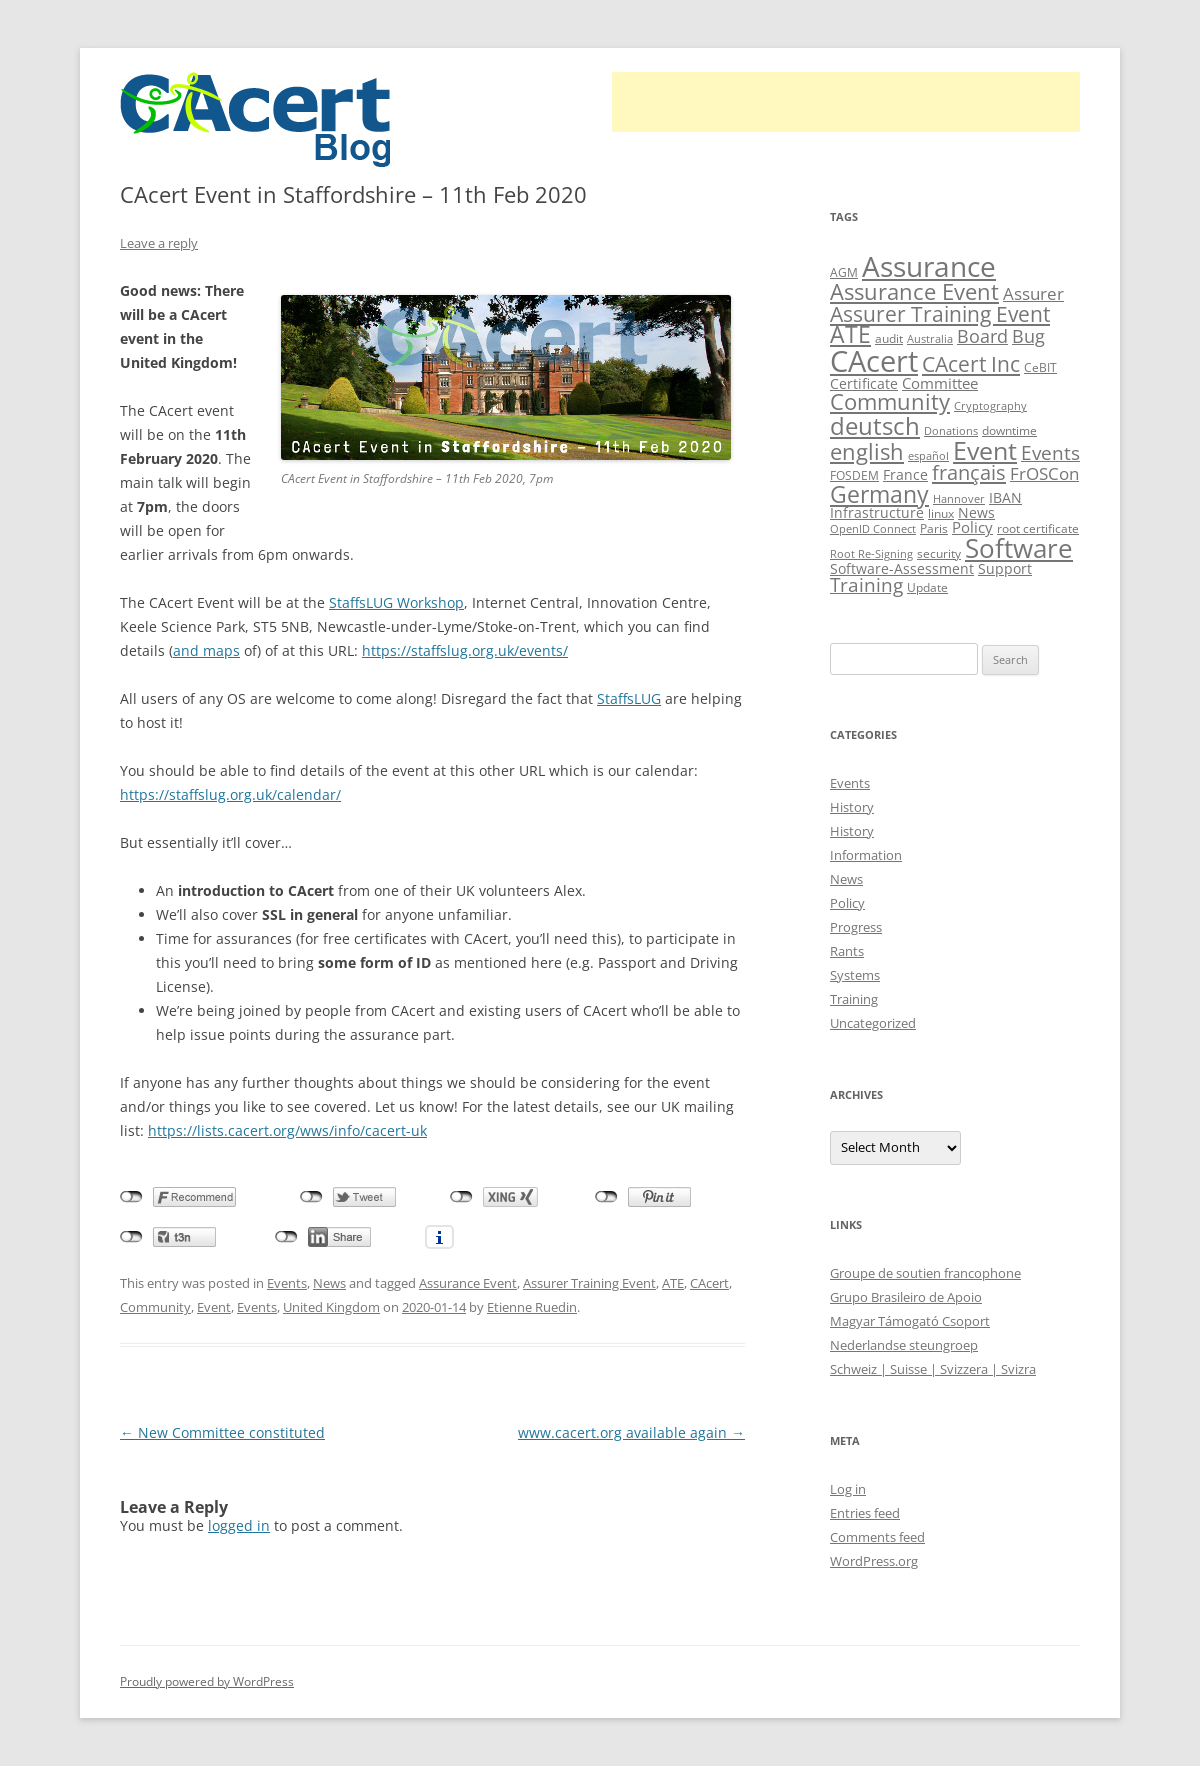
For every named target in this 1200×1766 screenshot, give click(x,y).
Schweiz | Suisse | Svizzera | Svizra (933, 1369)
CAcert (709, 1283)
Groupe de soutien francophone (925, 1273)
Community (155, 1307)
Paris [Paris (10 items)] (934, 528)
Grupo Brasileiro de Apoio (906, 1297)
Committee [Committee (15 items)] (940, 383)
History (852, 807)
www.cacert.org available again (631, 1432)
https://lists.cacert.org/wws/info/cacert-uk (287, 1130)
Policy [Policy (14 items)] (972, 527)
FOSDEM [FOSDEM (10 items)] (854, 475)
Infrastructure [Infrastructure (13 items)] (877, 512)
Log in (848, 1489)
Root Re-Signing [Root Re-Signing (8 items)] (871, 554)
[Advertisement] (846, 102)
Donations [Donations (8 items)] (951, 431)
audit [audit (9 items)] (889, 338)
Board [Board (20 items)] (982, 336)
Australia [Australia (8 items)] (930, 339)
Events (287, 1283)
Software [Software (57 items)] (1019, 548)
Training (854, 999)
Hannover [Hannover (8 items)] (959, 499)
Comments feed (877, 1537)
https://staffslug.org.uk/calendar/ (230, 794)
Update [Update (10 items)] (927, 587)
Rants (847, 951)
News (329, 1283)
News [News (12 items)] (976, 512)
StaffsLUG (629, 698)
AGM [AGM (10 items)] (844, 272)
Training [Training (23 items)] (866, 584)
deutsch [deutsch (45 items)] (875, 425)
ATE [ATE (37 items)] (850, 334)
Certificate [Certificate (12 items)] (864, 383)
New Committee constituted (222, 1432)
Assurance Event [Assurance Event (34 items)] (914, 291)
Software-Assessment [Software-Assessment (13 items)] (902, 568)
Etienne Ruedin (532, 1307)
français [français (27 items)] (969, 472)
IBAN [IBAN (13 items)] (1005, 497)
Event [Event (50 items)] (985, 450)
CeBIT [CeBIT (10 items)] (1040, 367)
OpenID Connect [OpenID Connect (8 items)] (873, 529)
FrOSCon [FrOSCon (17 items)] (1044, 473)
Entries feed (865, 1513)
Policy (847, 903)
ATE (673, 1283)
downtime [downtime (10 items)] (1009, 430)
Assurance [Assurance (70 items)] (929, 266)
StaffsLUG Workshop (396, 602)
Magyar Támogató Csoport (910, 1321)
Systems (855, 975)
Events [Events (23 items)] (1050, 452)
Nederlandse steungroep (904, 1345)
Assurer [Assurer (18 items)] (1033, 293)
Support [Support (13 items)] (1005, 568)
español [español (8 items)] (928, 456)
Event (214, 1307)
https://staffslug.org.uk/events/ (465, 650)
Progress (856, 927)
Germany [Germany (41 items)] (879, 494)
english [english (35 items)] (867, 451)
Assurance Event (468, 1283)
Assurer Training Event (589, 1283)
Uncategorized (873, 1023)
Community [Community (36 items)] (890, 401)
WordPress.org (874, 1561)
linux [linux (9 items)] (941, 513)
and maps (206, 650)
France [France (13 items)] (905, 474)
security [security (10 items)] (939, 553)
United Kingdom (331, 1307)
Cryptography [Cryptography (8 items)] (990, 406)
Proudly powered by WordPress (207, 1681)
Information (866, 855)
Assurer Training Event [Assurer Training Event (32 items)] (940, 313)
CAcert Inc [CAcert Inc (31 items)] (971, 363)
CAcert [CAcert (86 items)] (874, 361)
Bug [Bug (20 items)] (1028, 336)
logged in (239, 1525)
